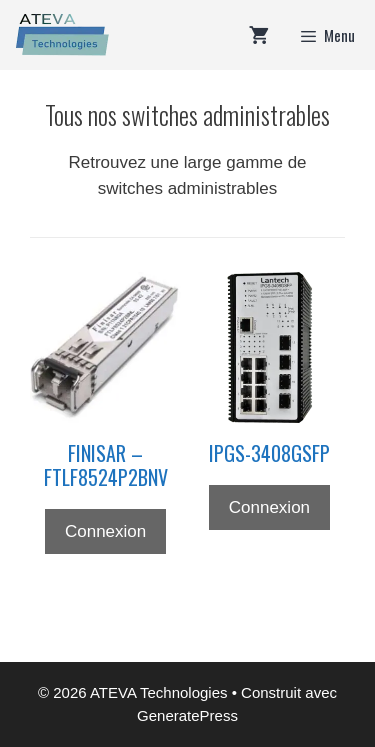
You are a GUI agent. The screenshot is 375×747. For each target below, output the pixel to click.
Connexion (105, 531)
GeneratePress (187, 715)
